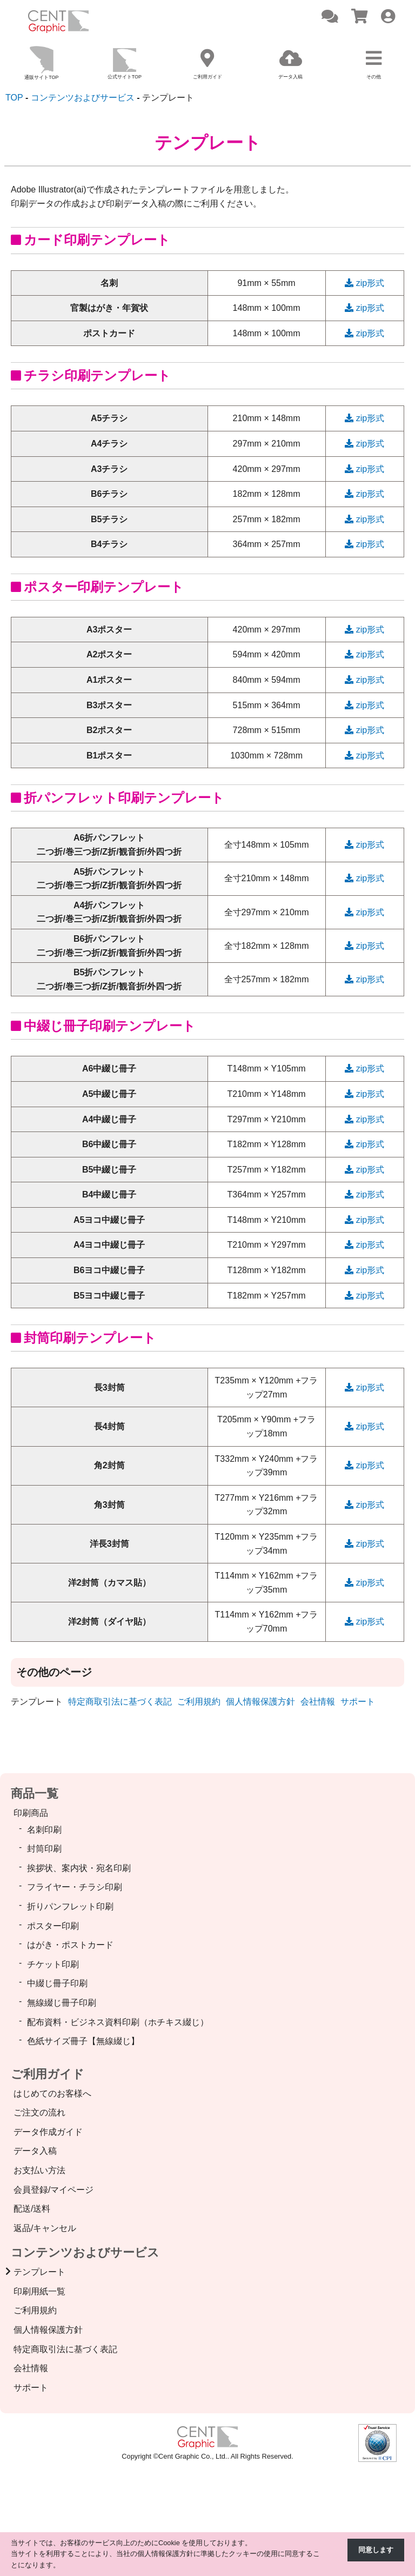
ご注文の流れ (39, 2112)
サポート (357, 1701)
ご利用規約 (198, 1701)
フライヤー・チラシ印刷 (74, 1887)
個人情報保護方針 (260, 1701)
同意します (375, 2550)
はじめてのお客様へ (52, 2093)
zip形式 (364, 283)
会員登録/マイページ (53, 2189)
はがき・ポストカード (70, 1944)
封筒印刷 (44, 1848)
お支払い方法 (39, 2170)
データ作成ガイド (48, 2131)
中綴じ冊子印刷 (57, 1983)
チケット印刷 (53, 1964)
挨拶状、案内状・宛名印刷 (79, 1868)
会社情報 (317, 1701)
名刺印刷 (44, 1829)
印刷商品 (31, 1813)
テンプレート (39, 2272)
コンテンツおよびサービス (85, 2252)
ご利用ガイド (47, 2074)
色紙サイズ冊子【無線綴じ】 (83, 2041)
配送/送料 (32, 2208)
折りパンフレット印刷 (70, 1906)
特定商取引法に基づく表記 (120, 1701)
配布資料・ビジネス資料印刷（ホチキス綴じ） (118, 2022)
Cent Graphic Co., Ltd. (192, 2456)
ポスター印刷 (53, 1926)
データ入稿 (35, 2150)
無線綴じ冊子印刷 (61, 2002)
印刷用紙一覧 (39, 2291)
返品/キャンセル (45, 2228)
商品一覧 (34, 1793)
